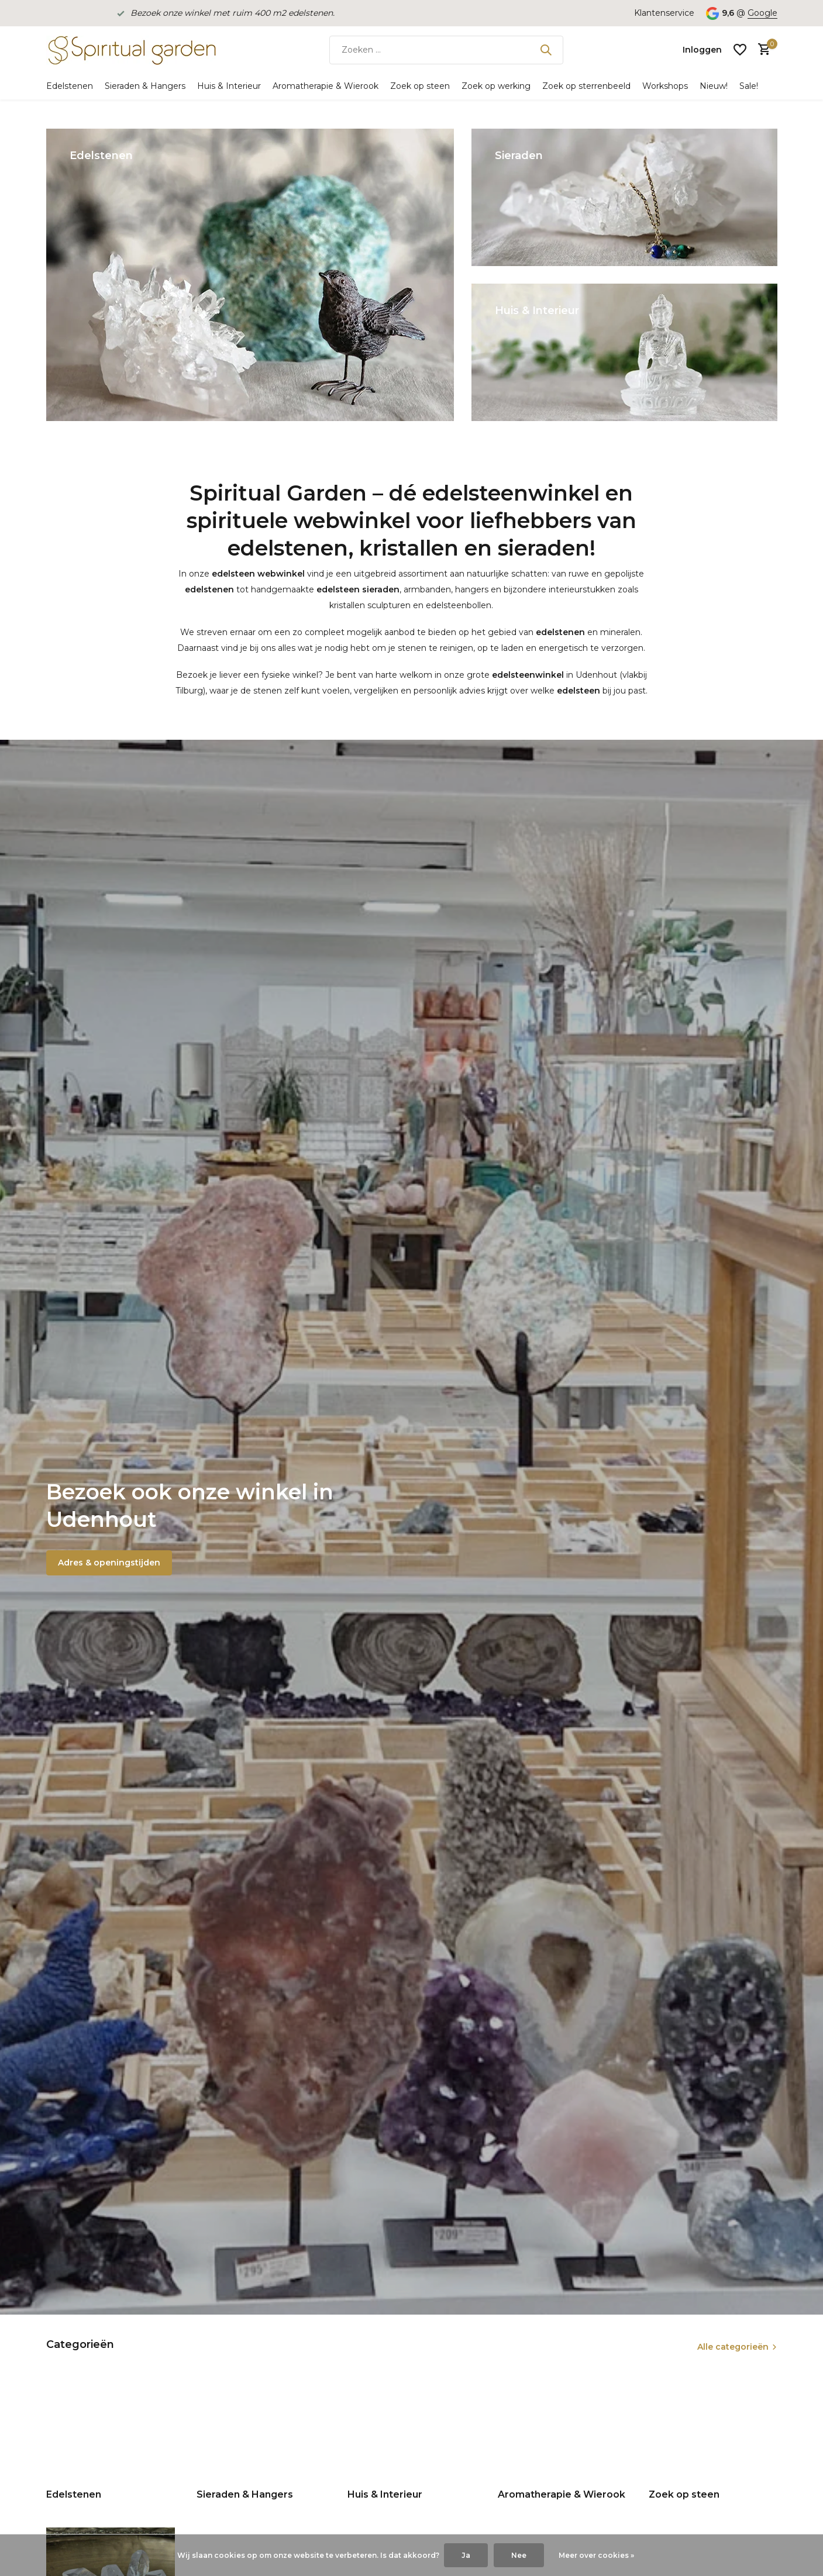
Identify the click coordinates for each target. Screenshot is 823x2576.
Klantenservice (664, 13)
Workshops (665, 86)
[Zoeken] (446, 50)
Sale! (748, 86)
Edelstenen (69, 86)
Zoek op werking (496, 86)
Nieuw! (714, 86)
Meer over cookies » (596, 2555)
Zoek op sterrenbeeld (586, 86)
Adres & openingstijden (109, 1562)
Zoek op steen (420, 86)
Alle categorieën (733, 2346)
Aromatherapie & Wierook (325, 86)
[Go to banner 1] (250, 275)
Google (762, 13)
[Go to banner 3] (624, 352)
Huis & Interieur (229, 86)
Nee (518, 2555)
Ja (466, 2555)
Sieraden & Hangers (145, 86)
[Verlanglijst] (740, 49)
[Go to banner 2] (624, 197)
